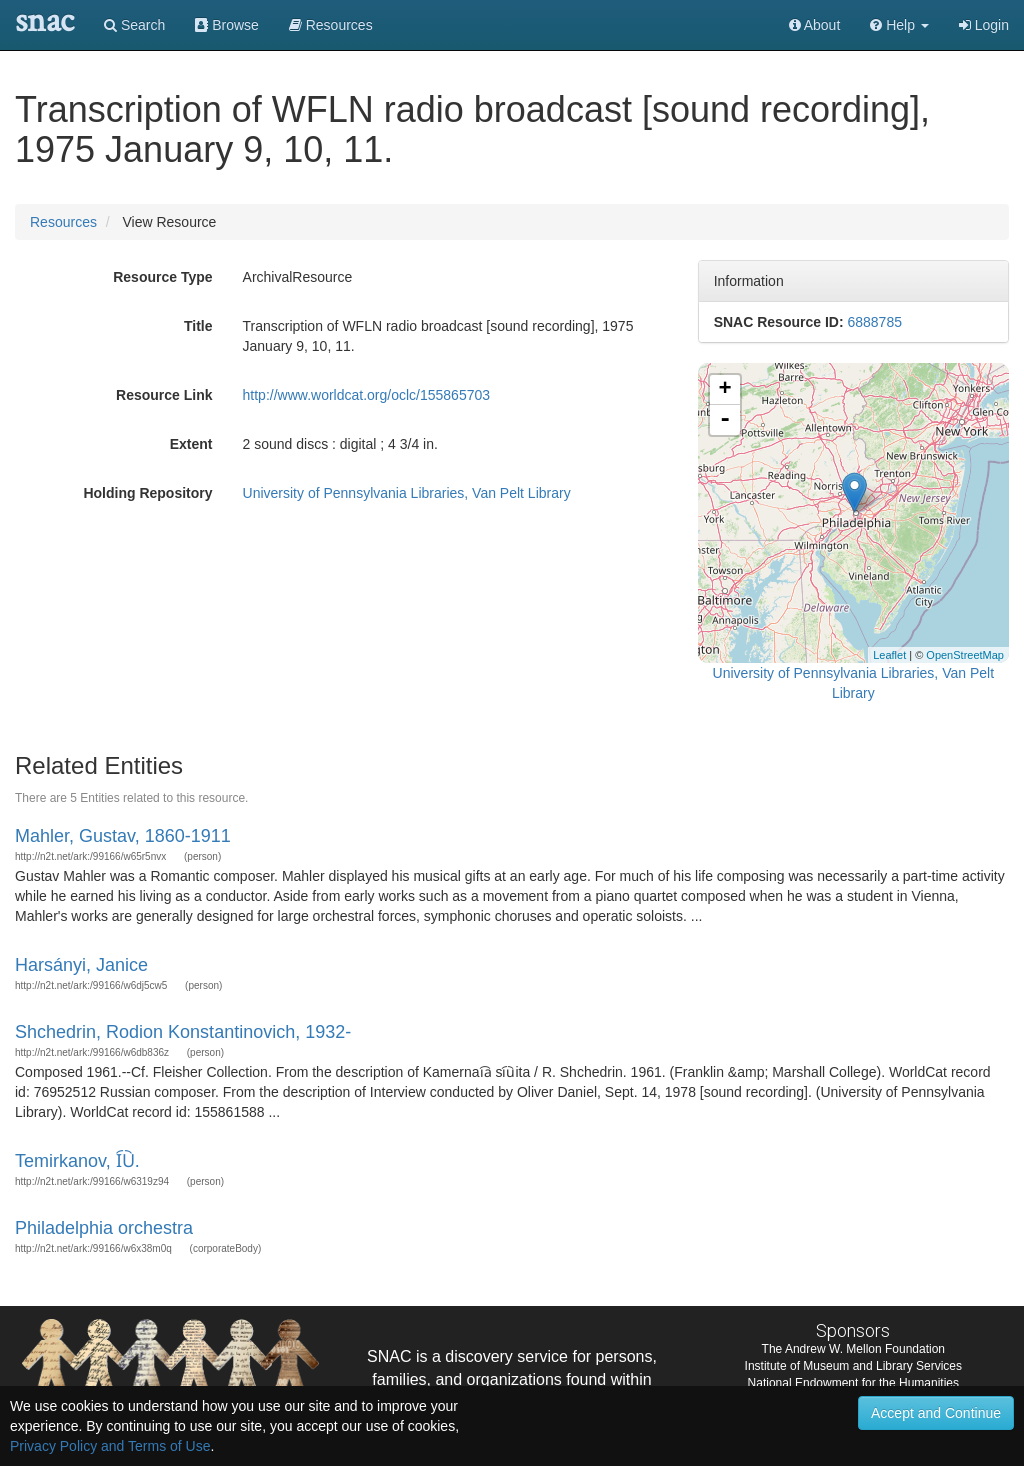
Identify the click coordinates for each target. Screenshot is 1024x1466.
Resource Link (164, 395)
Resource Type (162, 277)
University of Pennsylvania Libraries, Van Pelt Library (407, 493)
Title (198, 326)
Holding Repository (147, 493)
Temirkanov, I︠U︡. (77, 1161)
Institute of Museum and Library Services (853, 1366)
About (815, 25)
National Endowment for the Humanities (853, 1383)
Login (984, 25)
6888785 (874, 322)
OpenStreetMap (965, 655)
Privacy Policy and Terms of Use (110, 1446)
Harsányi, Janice (81, 965)
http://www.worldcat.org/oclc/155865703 (366, 395)
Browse (227, 25)
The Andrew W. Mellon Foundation (853, 1349)
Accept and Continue (936, 1413)
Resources (63, 222)
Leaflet (889, 655)
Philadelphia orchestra (104, 1228)
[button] (899, 25)
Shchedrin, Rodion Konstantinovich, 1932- (183, 1032)
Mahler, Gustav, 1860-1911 (123, 836)
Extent (191, 444)
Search (134, 25)
